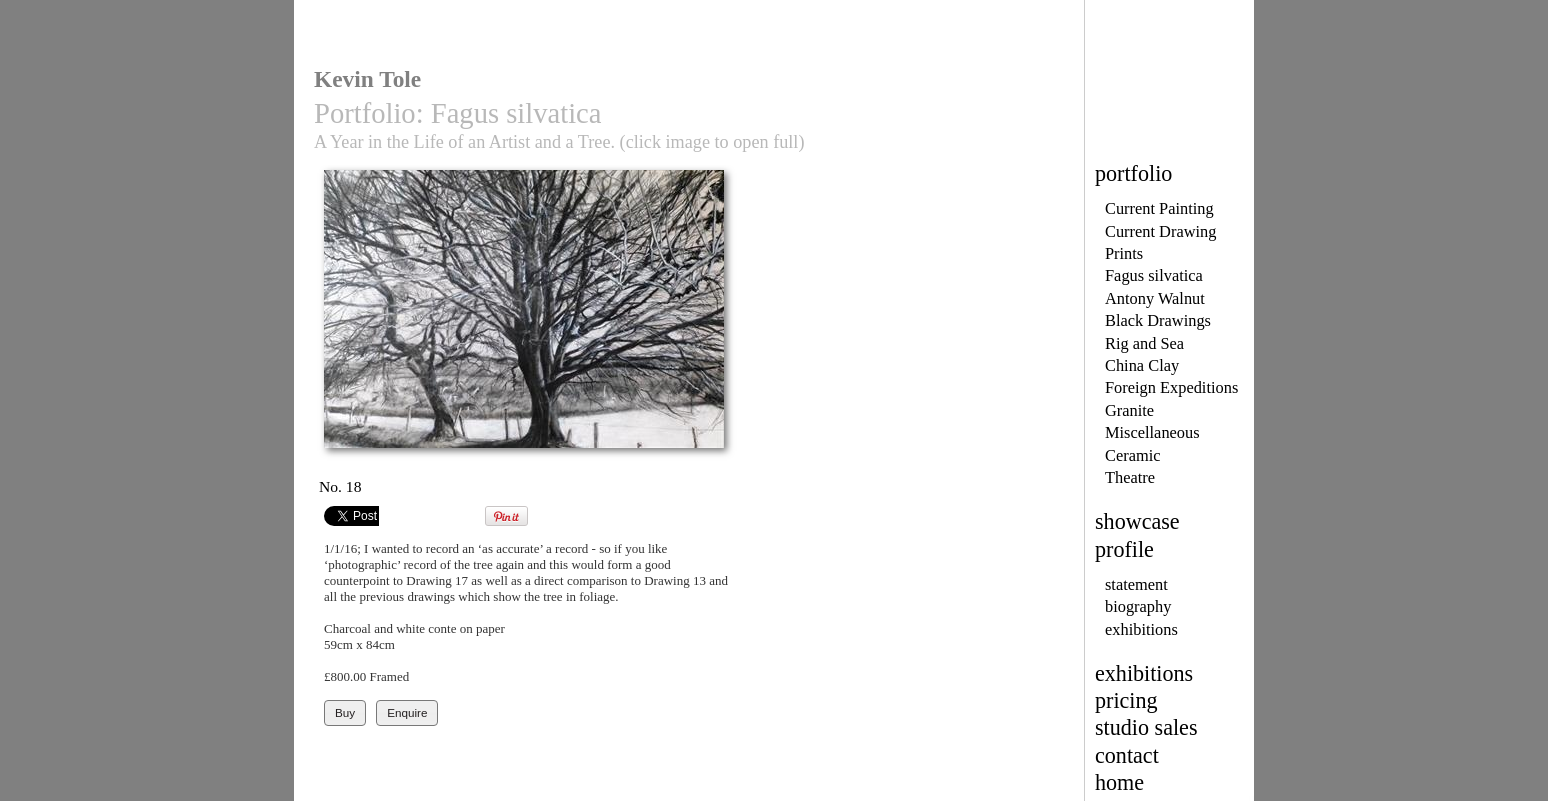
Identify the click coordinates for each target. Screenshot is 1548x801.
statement (1136, 584)
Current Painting (1159, 208)
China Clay (1142, 365)
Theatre (1130, 477)
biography (1138, 606)
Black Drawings (1158, 320)
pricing (1126, 700)
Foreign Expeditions (1171, 387)
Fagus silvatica (1154, 275)
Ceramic (1132, 455)
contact (1127, 755)
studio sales (1146, 727)
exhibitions (1141, 629)
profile (1124, 549)
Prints (1124, 253)
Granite (1129, 410)
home (1119, 782)
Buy (345, 712)
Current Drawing (1160, 231)
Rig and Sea (1144, 343)
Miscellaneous (1152, 432)
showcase (1137, 521)
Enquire (407, 712)
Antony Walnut (1155, 298)
